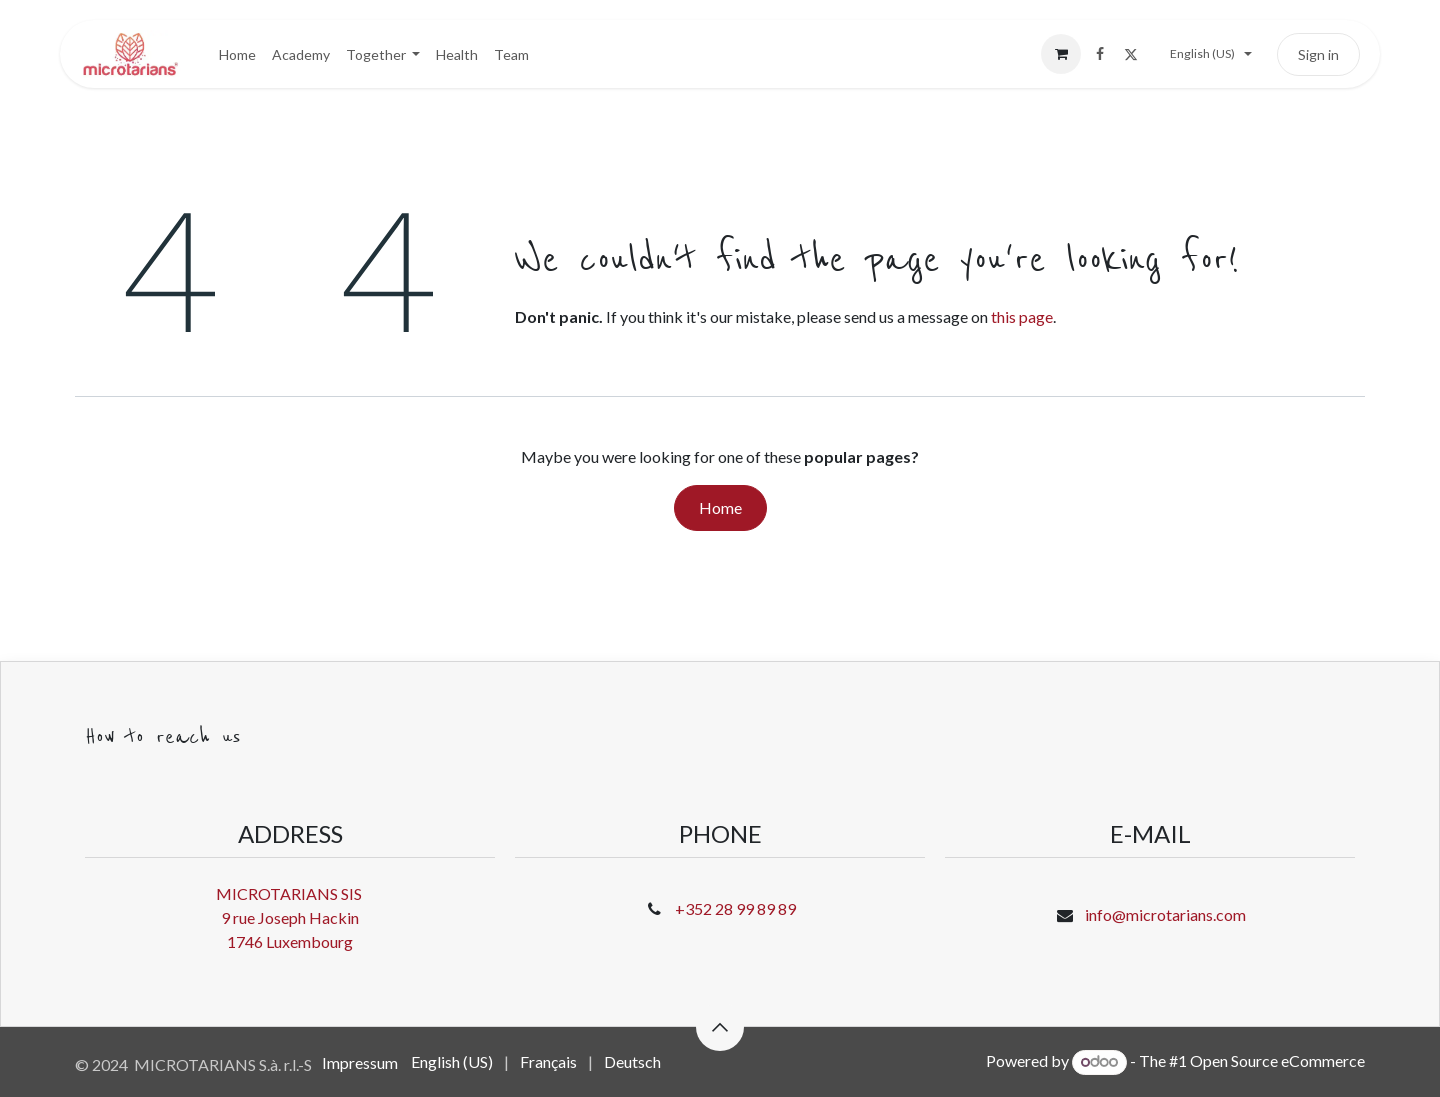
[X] (1131, 54)
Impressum (360, 1062)
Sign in (1318, 54)
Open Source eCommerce (1277, 1060)
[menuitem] (237, 54)
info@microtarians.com (1165, 914)
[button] (720, 1027)
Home (720, 507)
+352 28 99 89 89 (735, 908)
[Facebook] (1100, 54)
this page (1022, 316)
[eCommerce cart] (1061, 54)
